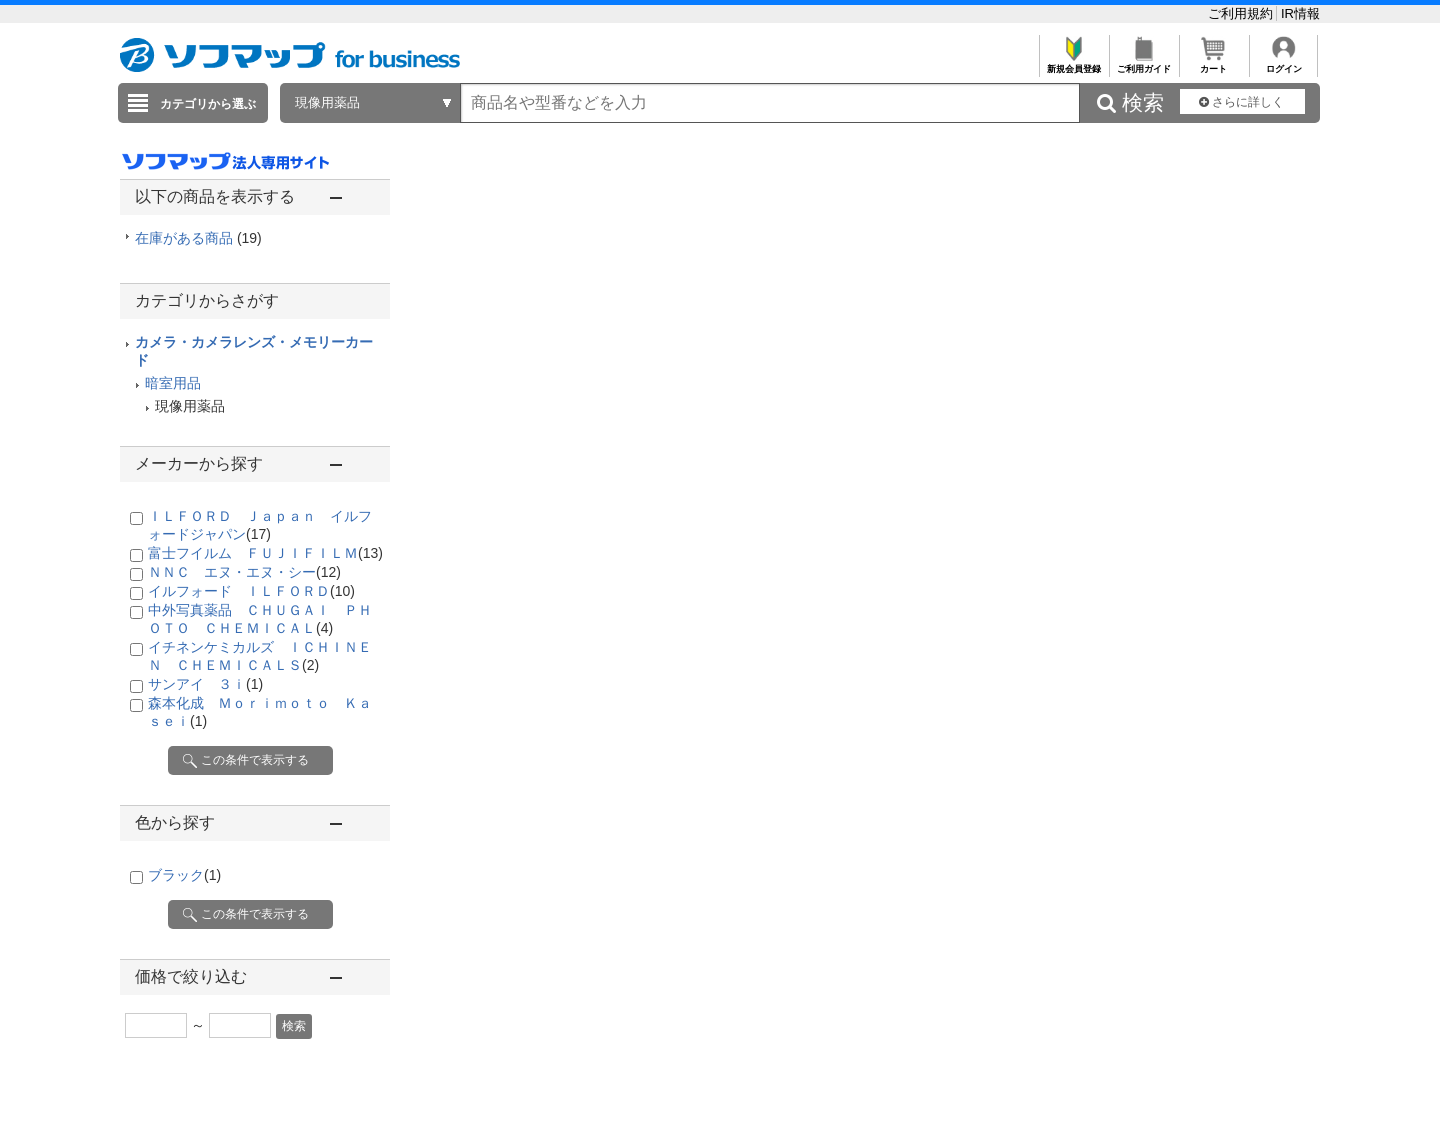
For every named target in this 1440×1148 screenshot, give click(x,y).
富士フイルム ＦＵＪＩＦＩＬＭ (265, 553)
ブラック (184, 875)
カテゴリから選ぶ (208, 104)
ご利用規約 (1242, 13)
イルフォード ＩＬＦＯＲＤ (251, 591)
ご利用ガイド (1143, 63)
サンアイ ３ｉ (205, 684)
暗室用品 (173, 383)
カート (1213, 63)
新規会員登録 (1073, 63)
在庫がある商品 (198, 238)
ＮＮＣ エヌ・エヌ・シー (244, 572)
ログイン (1283, 63)
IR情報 (1300, 13)
